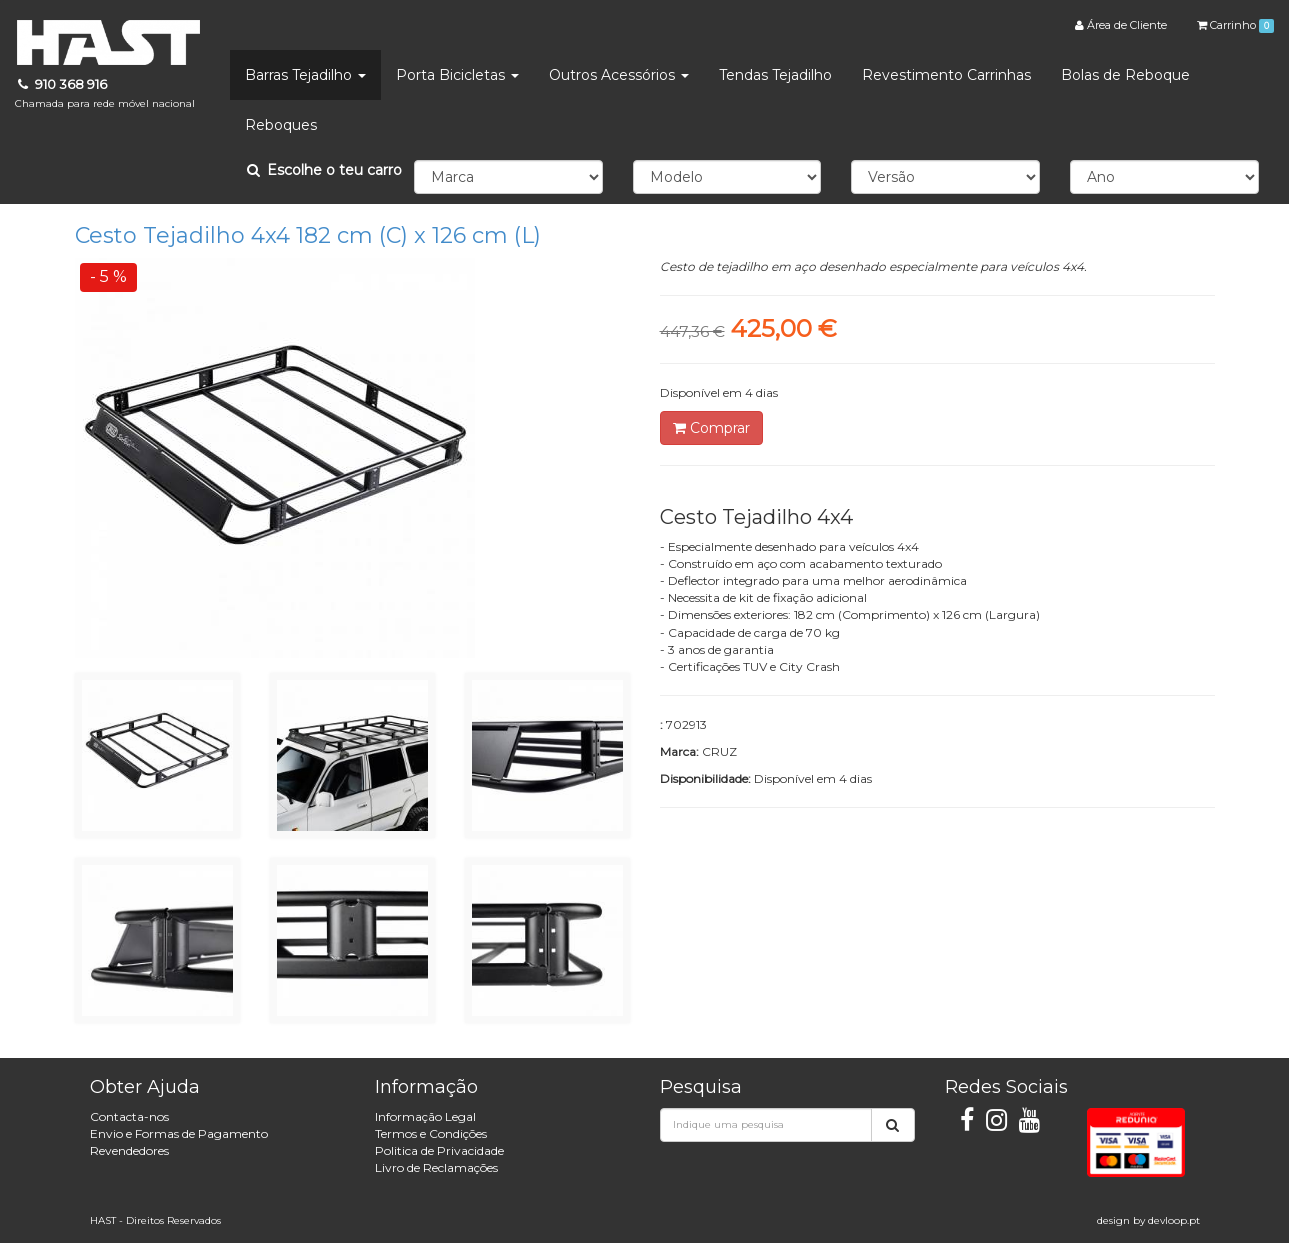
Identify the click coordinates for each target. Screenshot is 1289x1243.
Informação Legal (425, 1116)
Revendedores (129, 1150)
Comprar (711, 428)
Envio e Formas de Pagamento (179, 1133)
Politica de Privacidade (439, 1150)
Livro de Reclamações (436, 1167)
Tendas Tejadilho (775, 75)
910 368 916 (105, 93)
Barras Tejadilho (305, 75)
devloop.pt (1174, 1220)
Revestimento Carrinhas (946, 75)
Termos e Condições (431, 1133)
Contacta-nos (129, 1116)
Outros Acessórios (619, 75)
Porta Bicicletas (457, 75)
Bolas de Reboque (1125, 75)
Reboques (281, 125)
